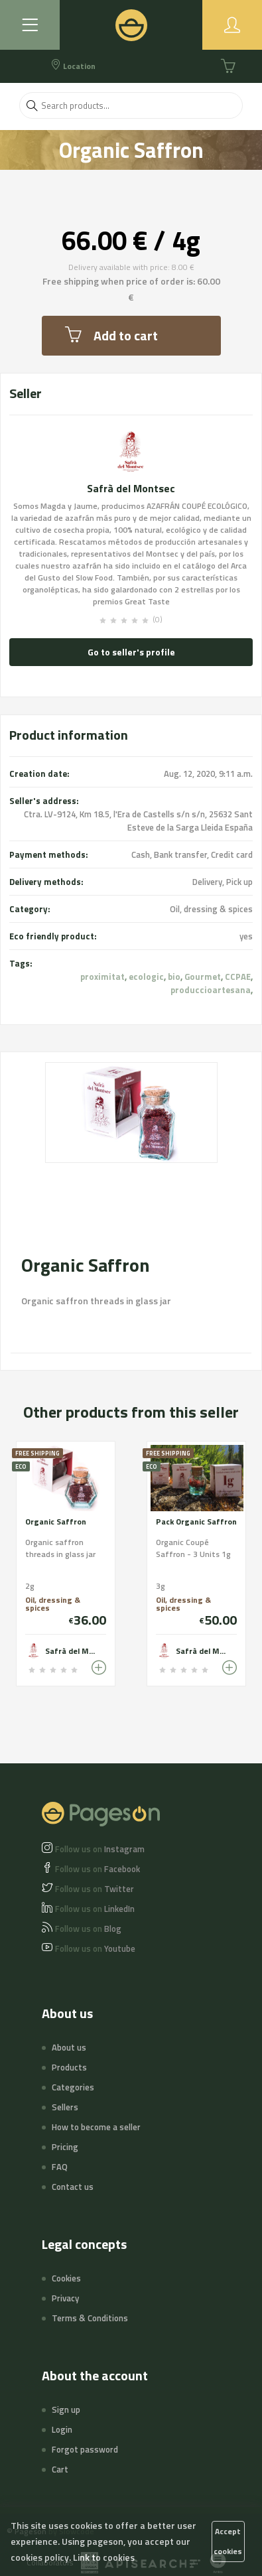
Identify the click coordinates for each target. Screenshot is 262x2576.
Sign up (66, 2409)
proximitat (102, 976)
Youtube (95, 1948)
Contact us (73, 2186)
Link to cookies (104, 2557)
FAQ (60, 2166)
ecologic (146, 976)
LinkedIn (95, 1908)
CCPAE (238, 976)
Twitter (94, 1888)
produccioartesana (210, 989)
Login (62, 2429)
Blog (88, 1928)
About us (69, 2047)
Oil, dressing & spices (211, 908)
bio (174, 976)
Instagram (100, 1849)
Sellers (65, 2107)
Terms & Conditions (90, 2318)
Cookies (66, 2278)
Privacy (65, 2298)
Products (69, 2067)
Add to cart (111, 335)
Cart (60, 2469)
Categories (73, 2087)
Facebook (97, 1868)
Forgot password (85, 2449)
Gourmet (202, 976)
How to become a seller (96, 2127)
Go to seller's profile (131, 652)
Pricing (65, 2146)
